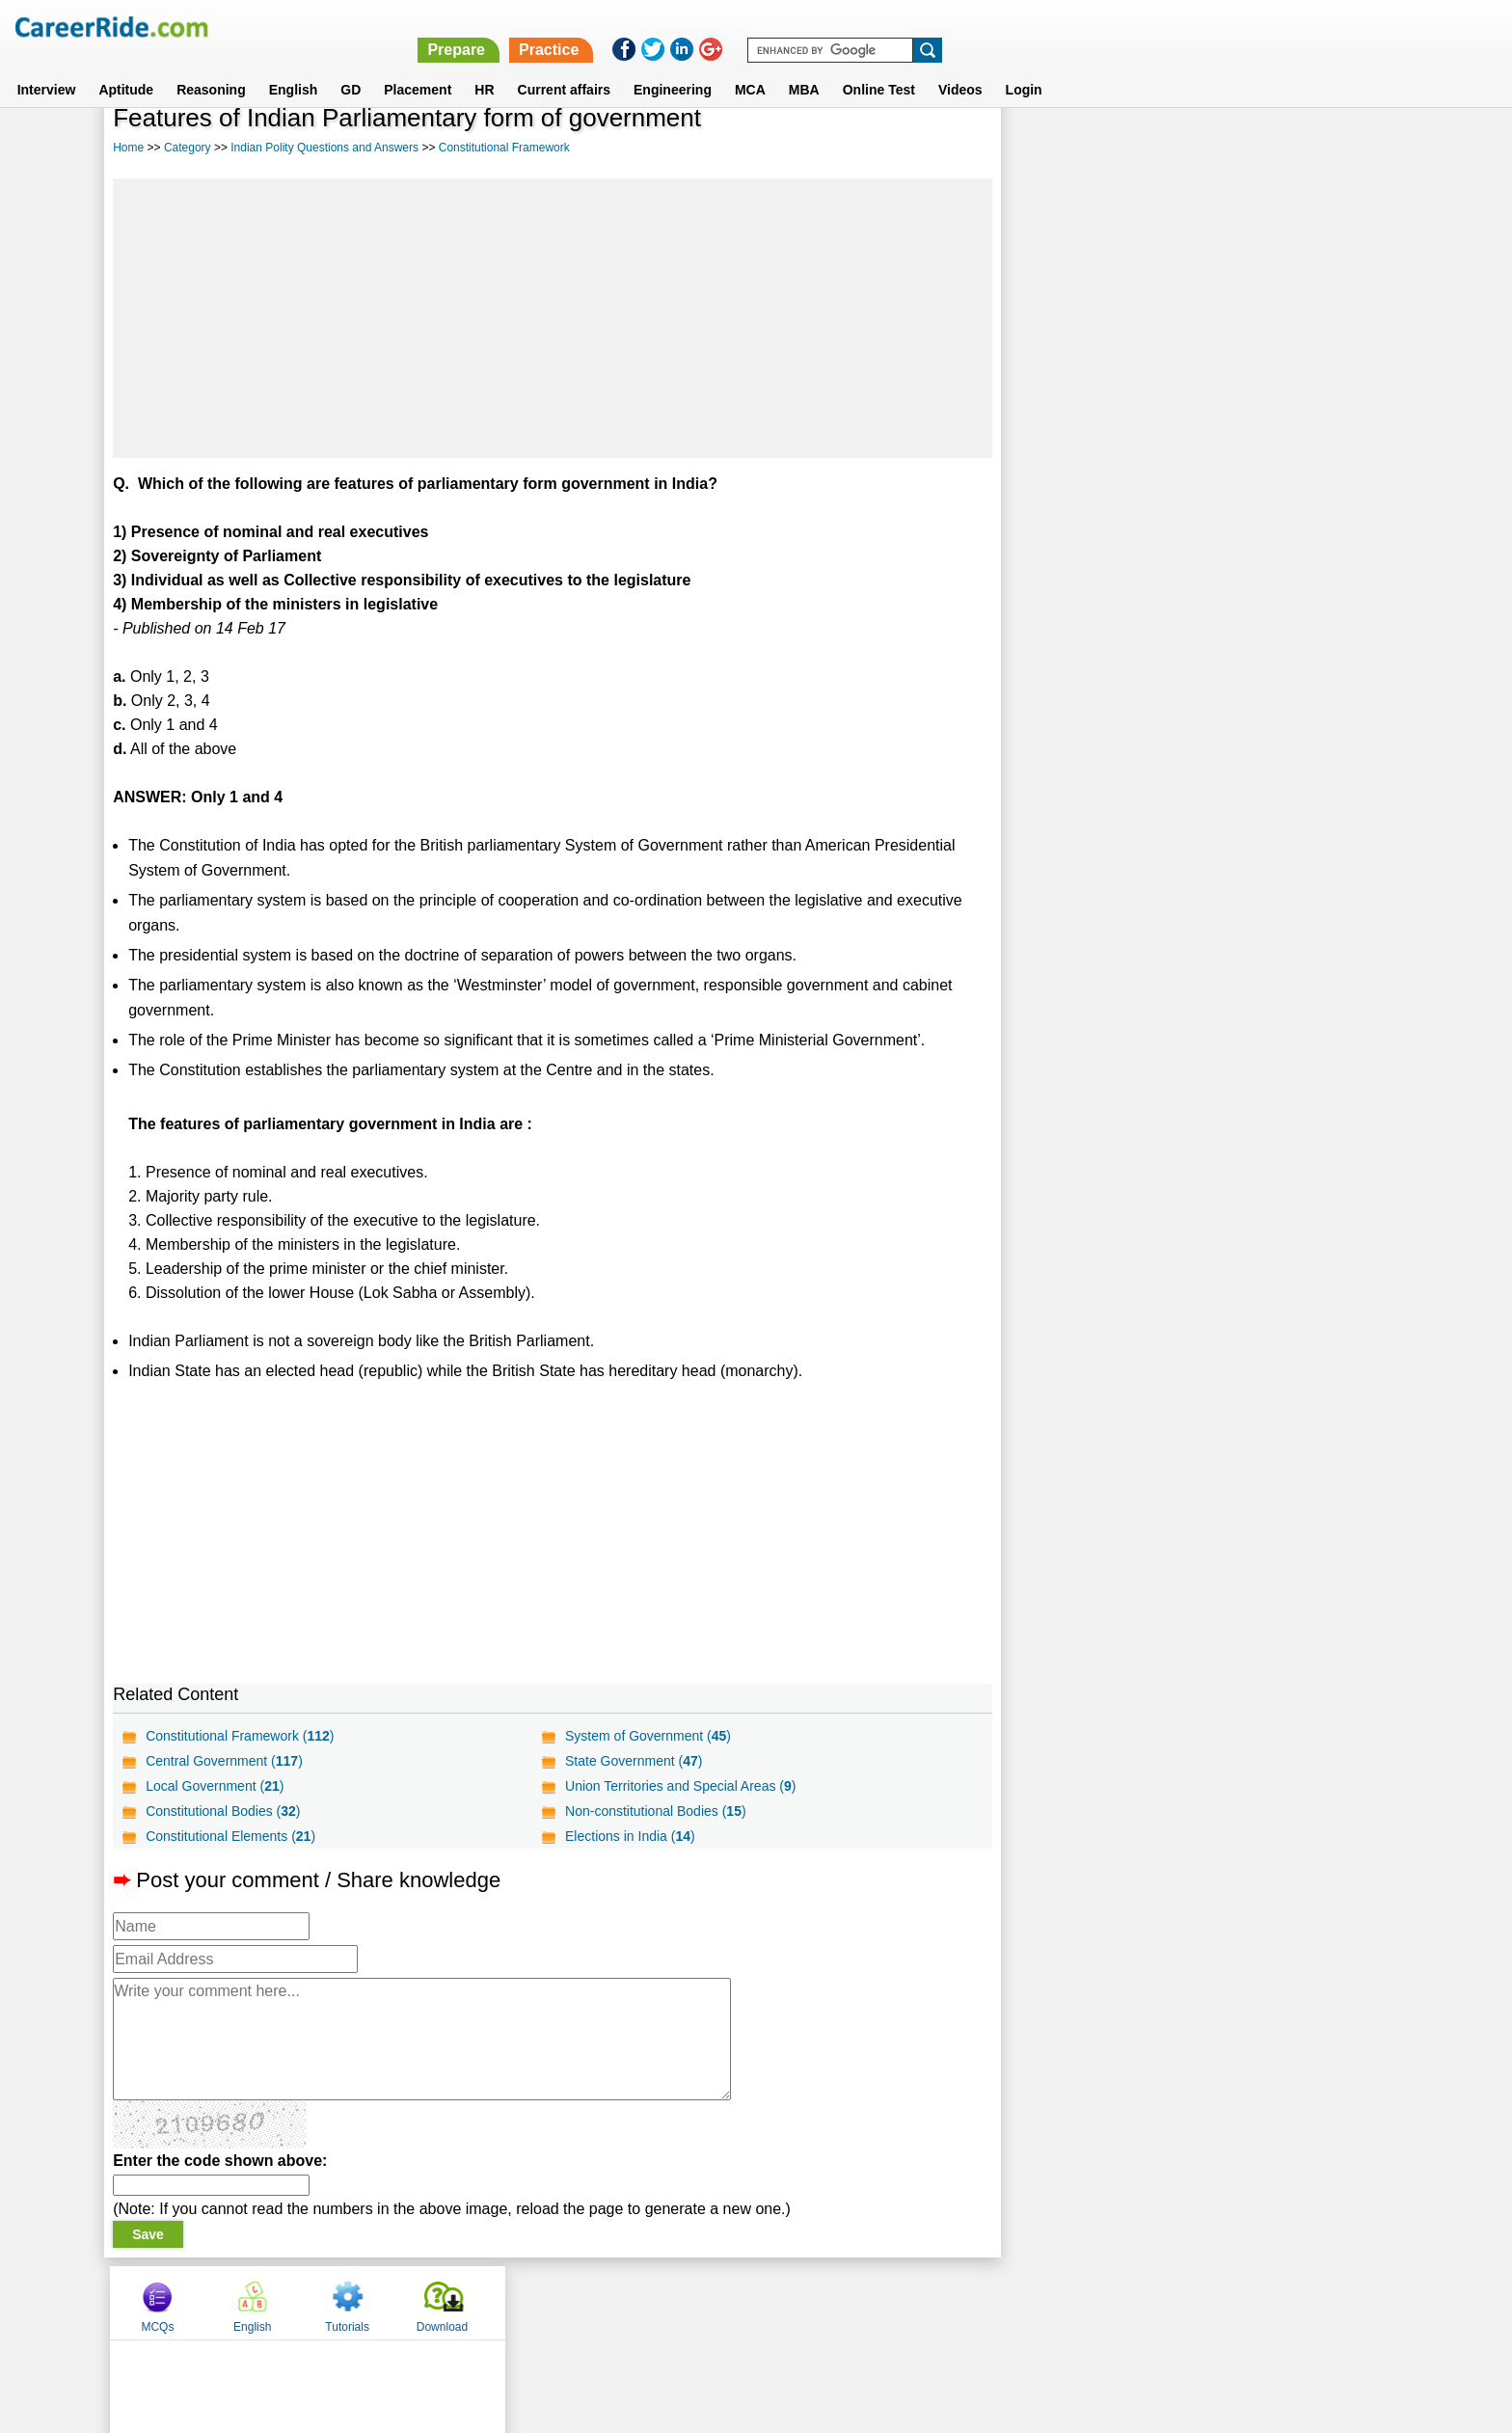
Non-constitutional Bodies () (655, 1811)
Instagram (967, 2302)
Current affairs (564, 66)
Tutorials (1244, 147)
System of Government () (648, 1736)
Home (128, 147)
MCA (750, 66)
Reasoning (211, 66)
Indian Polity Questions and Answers (324, 147)
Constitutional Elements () (230, 1836)
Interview (46, 66)
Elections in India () (630, 1836)
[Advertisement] (552, 318)
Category (187, 147)
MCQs (1054, 147)
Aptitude (125, 66)
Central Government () (224, 1761)
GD (350, 66)
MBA (804, 66)
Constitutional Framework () (240, 1736)
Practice (1103, 26)
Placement (417, 66)
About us (581, 2302)
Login (1024, 66)
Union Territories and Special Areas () (680, 1786)
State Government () (633, 1761)
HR (484, 66)
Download (1338, 147)
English (293, 66)
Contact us (658, 2302)
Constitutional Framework (504, 147)
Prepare (1011, 26)
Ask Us (826, 2302)
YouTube (892, 2302)
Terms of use (747, 2302)
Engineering (673, 66)
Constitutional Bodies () (223, 1811)
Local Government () (215, 1786)
